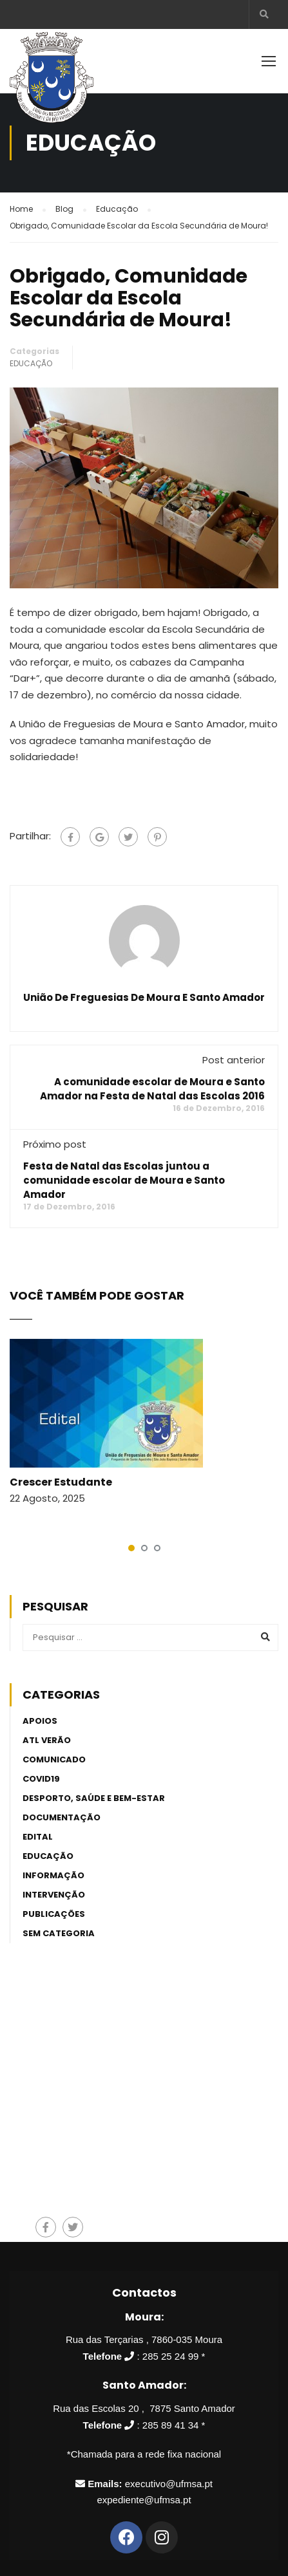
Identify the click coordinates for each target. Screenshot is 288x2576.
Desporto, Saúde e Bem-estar (94, 1798)
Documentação (62, 1817)
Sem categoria (59, 1933)
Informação (53, 1875)
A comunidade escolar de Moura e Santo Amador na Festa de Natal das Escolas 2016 (152, 1089)
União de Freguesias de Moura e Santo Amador (144, 997)
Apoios (40, 1721)
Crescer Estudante (61, 1482)
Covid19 (41, 1779)
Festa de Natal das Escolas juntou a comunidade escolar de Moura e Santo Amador (124, 1180)
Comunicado (54, 1759)
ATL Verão (47, 1740)
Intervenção (54, 1895)
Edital (38, 1837)
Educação (31, 363)
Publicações (54, 1914)
